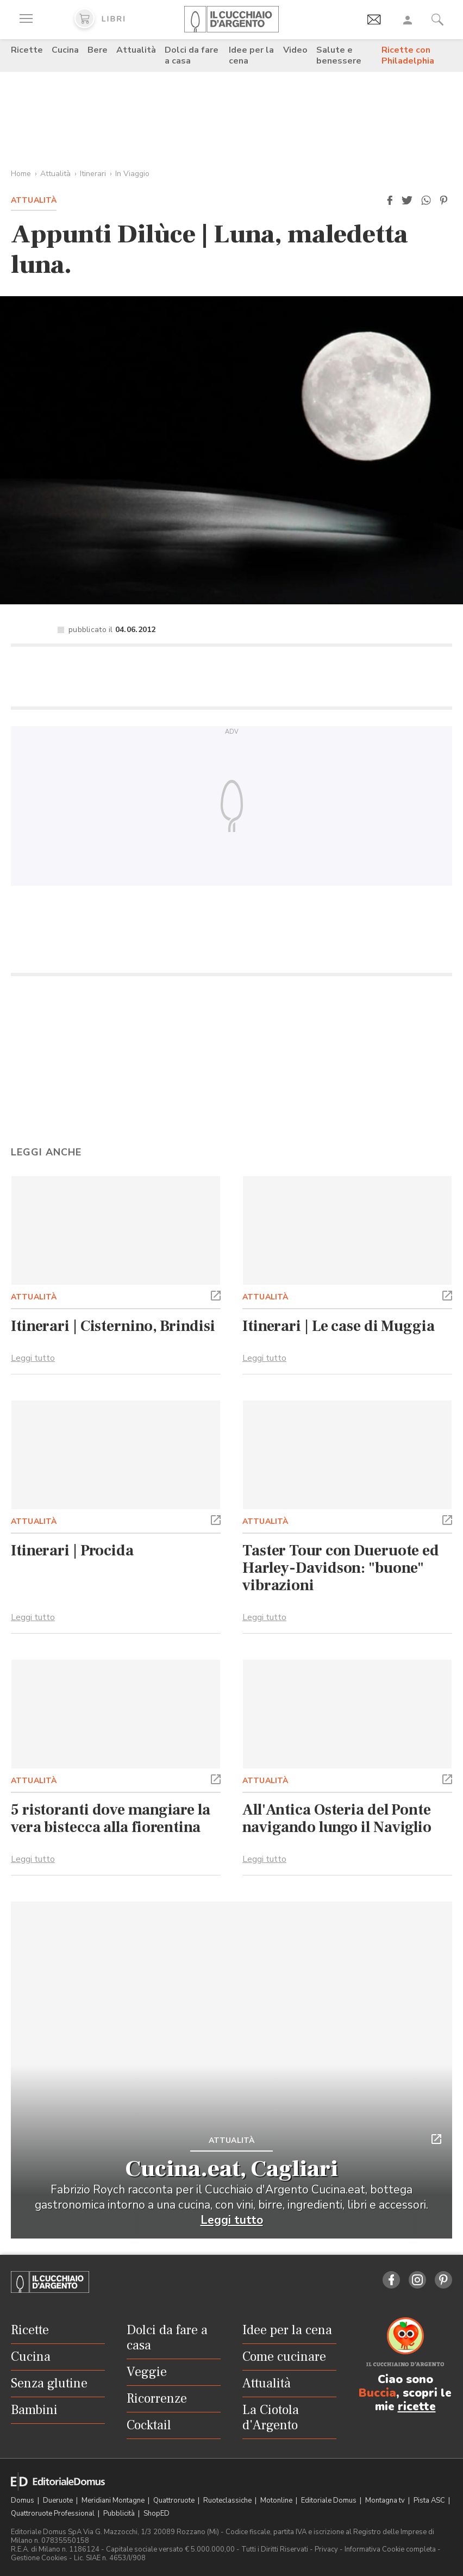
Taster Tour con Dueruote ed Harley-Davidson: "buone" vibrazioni (340, 1568)
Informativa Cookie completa (390, 2549)
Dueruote (58, 2500)
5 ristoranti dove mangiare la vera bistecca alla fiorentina (110, 1818)
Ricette (27, 50)
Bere (97, 50)
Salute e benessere (338, 55)
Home (21, 173)
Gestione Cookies (39, 2558)
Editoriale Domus (329, 2500)
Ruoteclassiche (228, 2500)
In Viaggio (132, 173)
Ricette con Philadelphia (407, 55)
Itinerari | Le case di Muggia (338, 1326)
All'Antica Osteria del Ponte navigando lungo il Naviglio (336, 1818)
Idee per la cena (251, 55)
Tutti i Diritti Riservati (274, 2549)
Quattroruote (174, 2500)
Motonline (277, 2500)
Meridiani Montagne (114, 2500)
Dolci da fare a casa (191, 55)
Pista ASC (430, 2500)
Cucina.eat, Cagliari (232, 2169)
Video (295, 50)
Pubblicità (119, 2513)
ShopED (156, 2513)
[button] (389, 200)
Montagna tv (385, 2500)
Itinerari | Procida (72, 1550)
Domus (23, 2500)
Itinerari (93, 173)
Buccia (377, 2392)
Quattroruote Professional (53, 2513)
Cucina (65, 50)
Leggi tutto (33, 1358)
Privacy (326, 2549)
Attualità (136, 50)
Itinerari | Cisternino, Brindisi (113, 1326)
